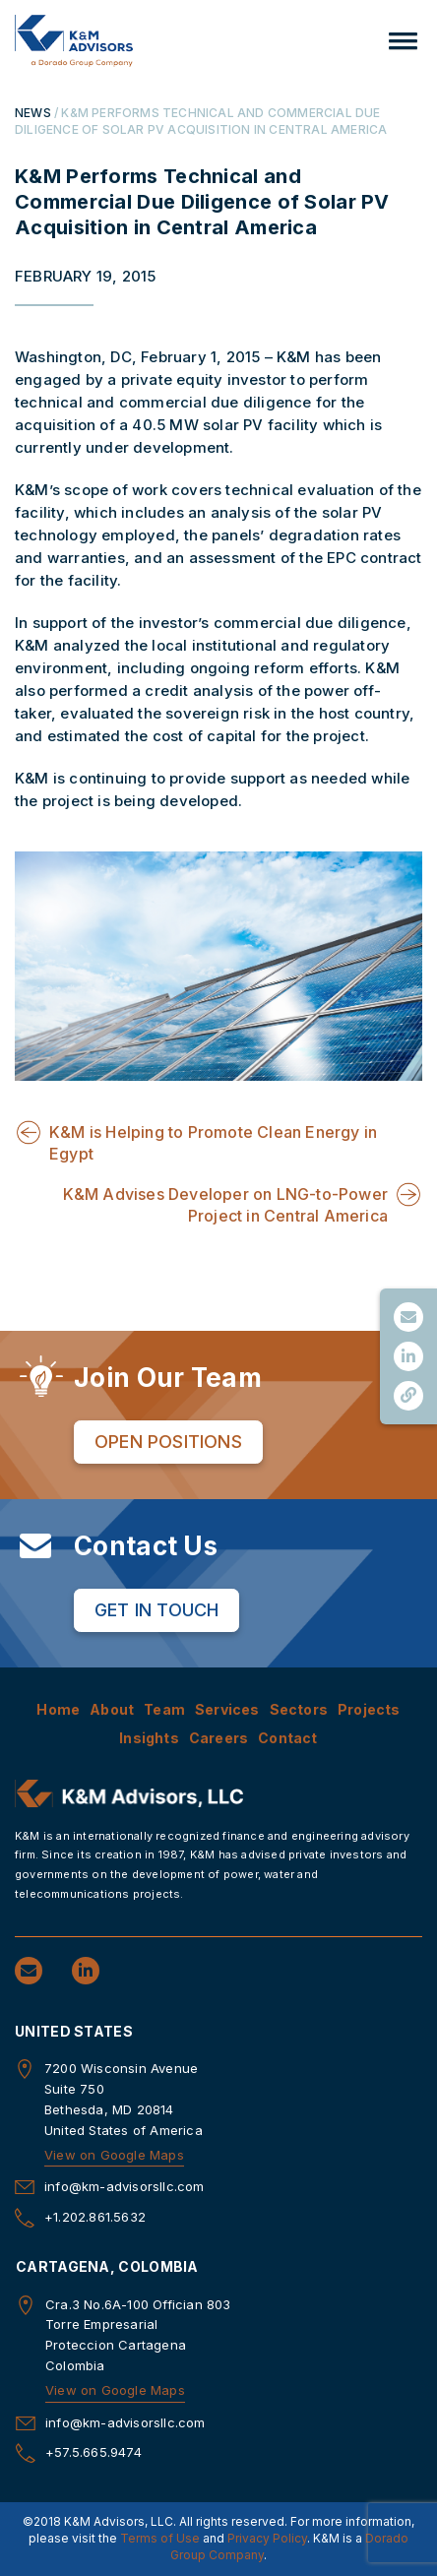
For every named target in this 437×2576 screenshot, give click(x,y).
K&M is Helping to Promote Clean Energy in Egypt (213, 1142)
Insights (149, 1737)
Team (164, 1709)
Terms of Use (160, 2538)
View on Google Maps (114, 2155)
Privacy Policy (267, 2538)
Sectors (299, 1709)
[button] (403, 40)
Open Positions (168, 1441)
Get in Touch (156, 1610)
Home (58, 1709)
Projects (369, 1709)
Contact (287, 1737)
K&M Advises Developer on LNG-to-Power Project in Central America (225, 1204)
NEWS (33, 112)
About (112, 1709)
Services (227, 1709)
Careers (218, 1737)
